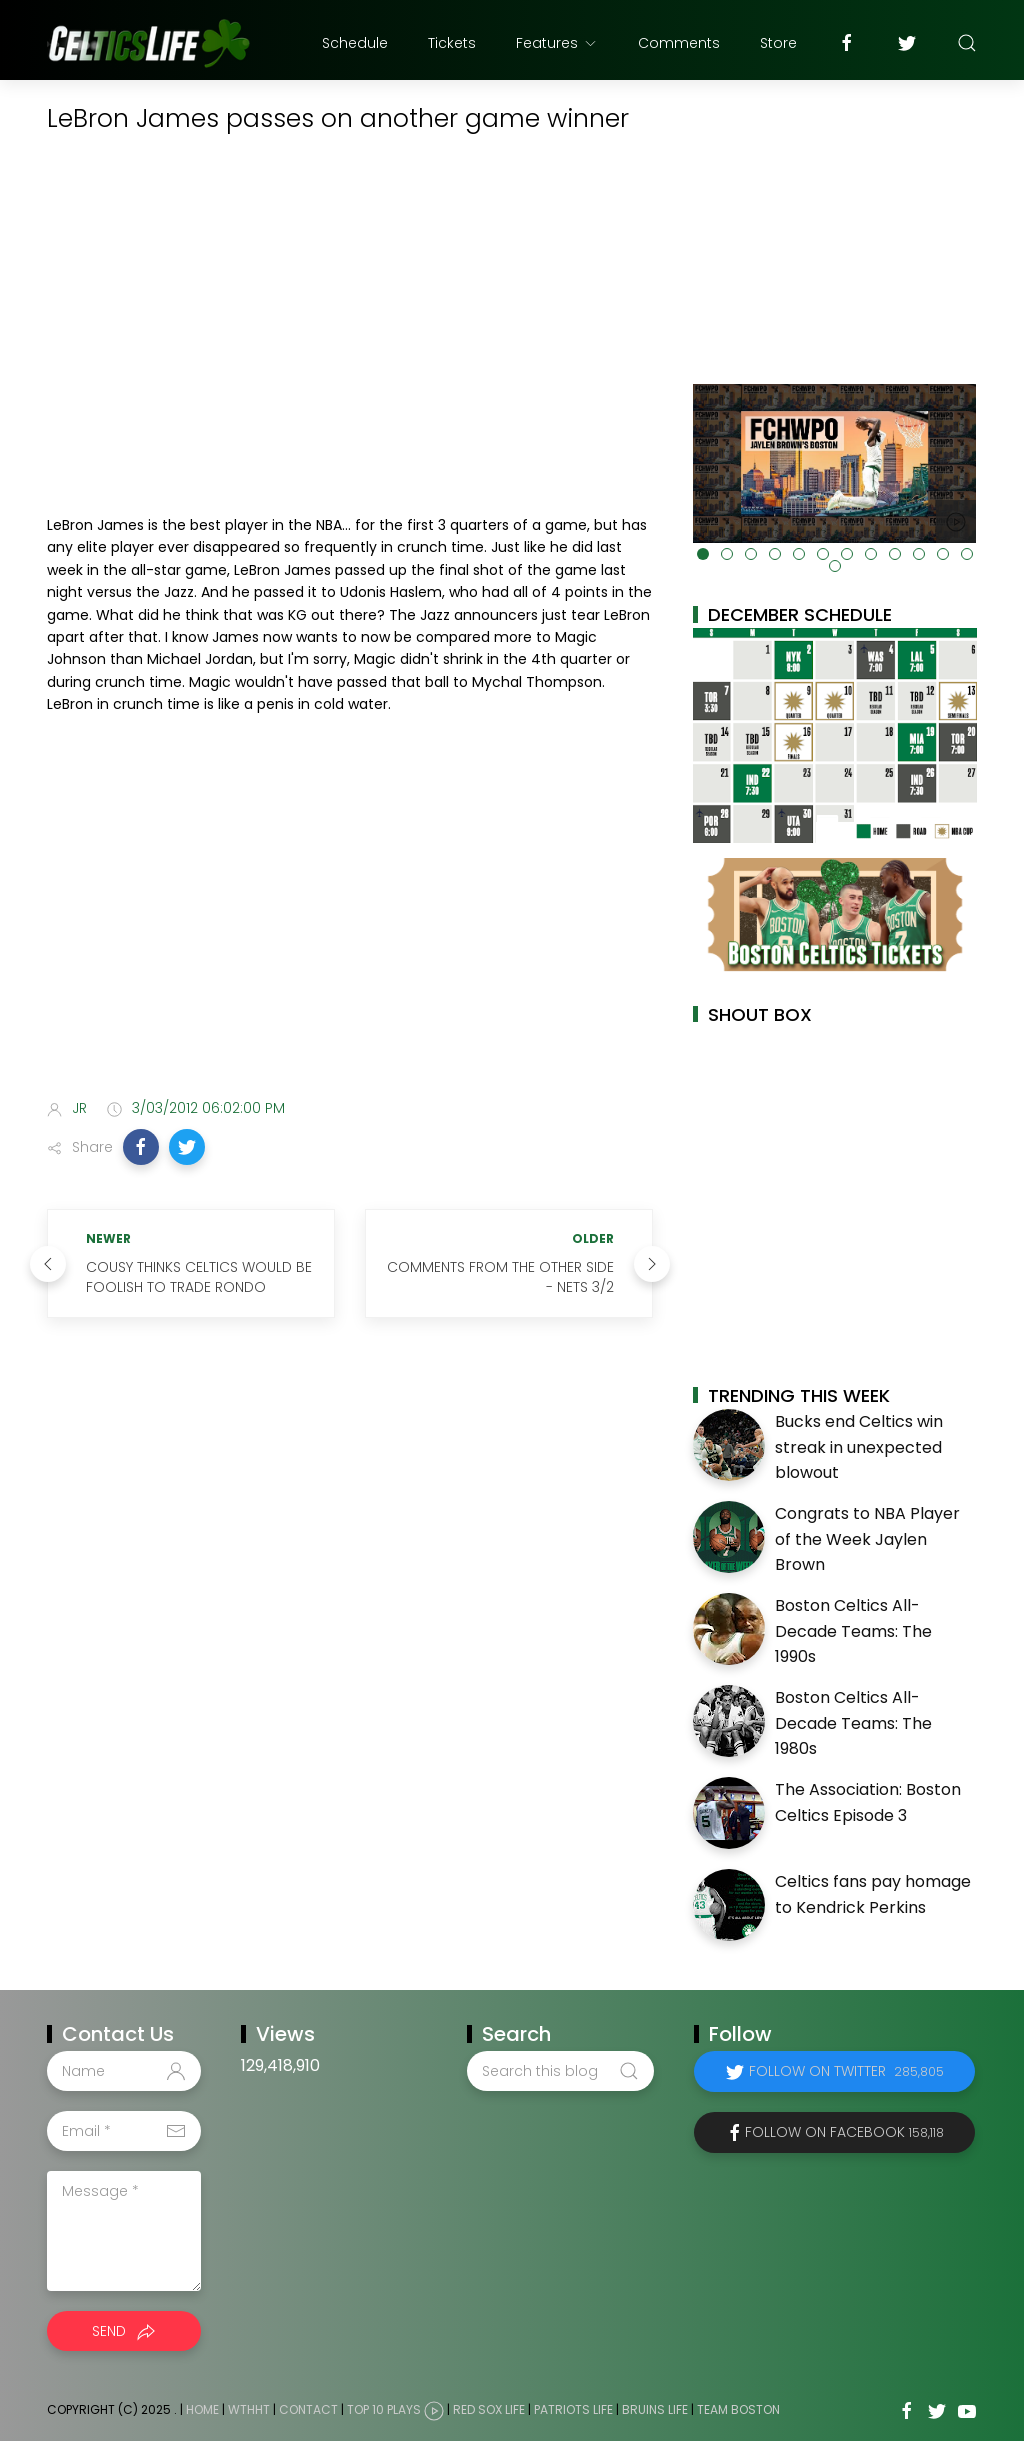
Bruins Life (655, 2410)
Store (778, 43)
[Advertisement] (350, 926)
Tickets (452, 43)
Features (557, 43)
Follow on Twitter (846, 2071)
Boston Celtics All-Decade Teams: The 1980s (853, 1723)
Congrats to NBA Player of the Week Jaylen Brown (867, 1539)
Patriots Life (573, 2410)
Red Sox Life (489, 2410)
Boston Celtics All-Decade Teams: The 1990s (853, 1631)
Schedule (355, 43)
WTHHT (249, 2410)
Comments (679, 43)
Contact (308, 2410)
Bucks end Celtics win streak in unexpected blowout (859, 1447)
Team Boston (738, 2410)
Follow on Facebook (844, 2132)
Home (202, 2410)
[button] (141, 1147)
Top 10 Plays (384, 2410)
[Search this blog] (560, 2071)
